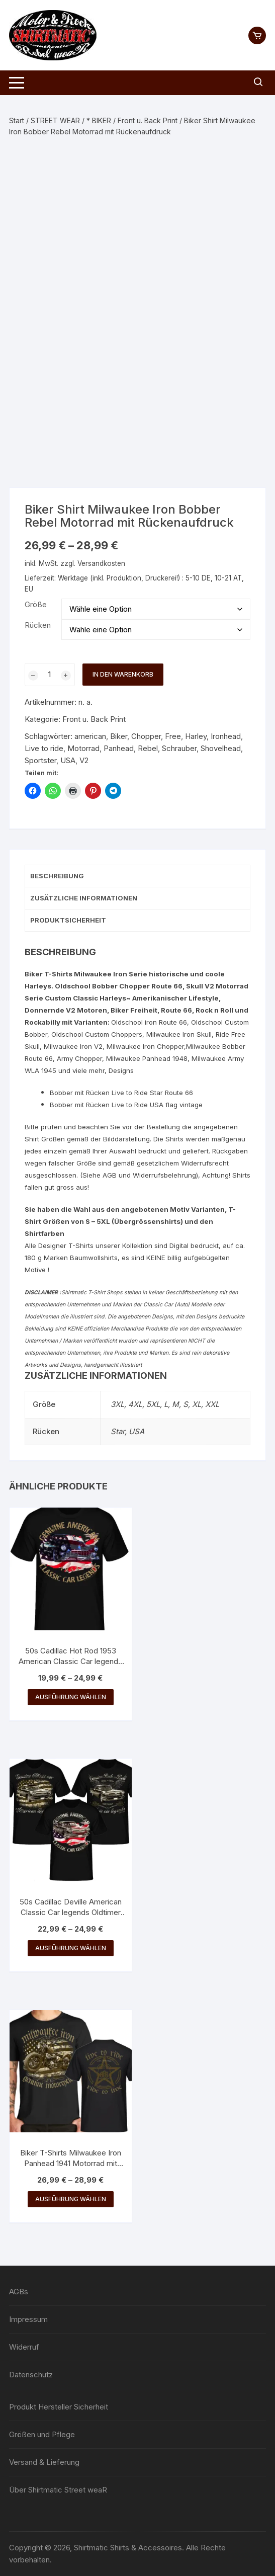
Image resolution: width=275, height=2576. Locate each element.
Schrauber (179, 748)
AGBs (18, 2291)
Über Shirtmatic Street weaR (58, 2490)
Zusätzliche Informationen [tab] (83, 898)
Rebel (148, 748)
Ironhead (226, 736)
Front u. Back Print (147, 120)
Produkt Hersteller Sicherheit (58, 2407)
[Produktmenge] (50, 674)
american (90, 736)
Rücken (38, 625)
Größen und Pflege (42, 2434)
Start (16, 120)
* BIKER (98, 120)
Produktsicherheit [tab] (68, 920)
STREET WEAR (55, 120)
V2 (83, 760)
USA (67, 760)
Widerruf (24, 2347)
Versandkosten (101, 563)
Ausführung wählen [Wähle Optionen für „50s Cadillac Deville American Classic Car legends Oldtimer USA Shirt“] (70, 1948)
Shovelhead (221, 748)
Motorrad (83, 748)
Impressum (28, 2319)
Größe (36, 604)
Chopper (146, 736)
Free (173, 736)
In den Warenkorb (123, 674)
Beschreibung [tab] (57, 876)
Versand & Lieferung (44, 2462)
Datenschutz (31, 2374)
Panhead (119, 748)
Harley (196, 736)
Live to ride (44, 748)
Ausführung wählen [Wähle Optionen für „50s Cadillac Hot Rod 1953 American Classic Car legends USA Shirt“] (70, 1697)
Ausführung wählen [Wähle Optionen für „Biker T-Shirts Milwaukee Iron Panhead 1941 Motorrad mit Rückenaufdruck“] (70, 2199)
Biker (118, 736)
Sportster (40, 760)
